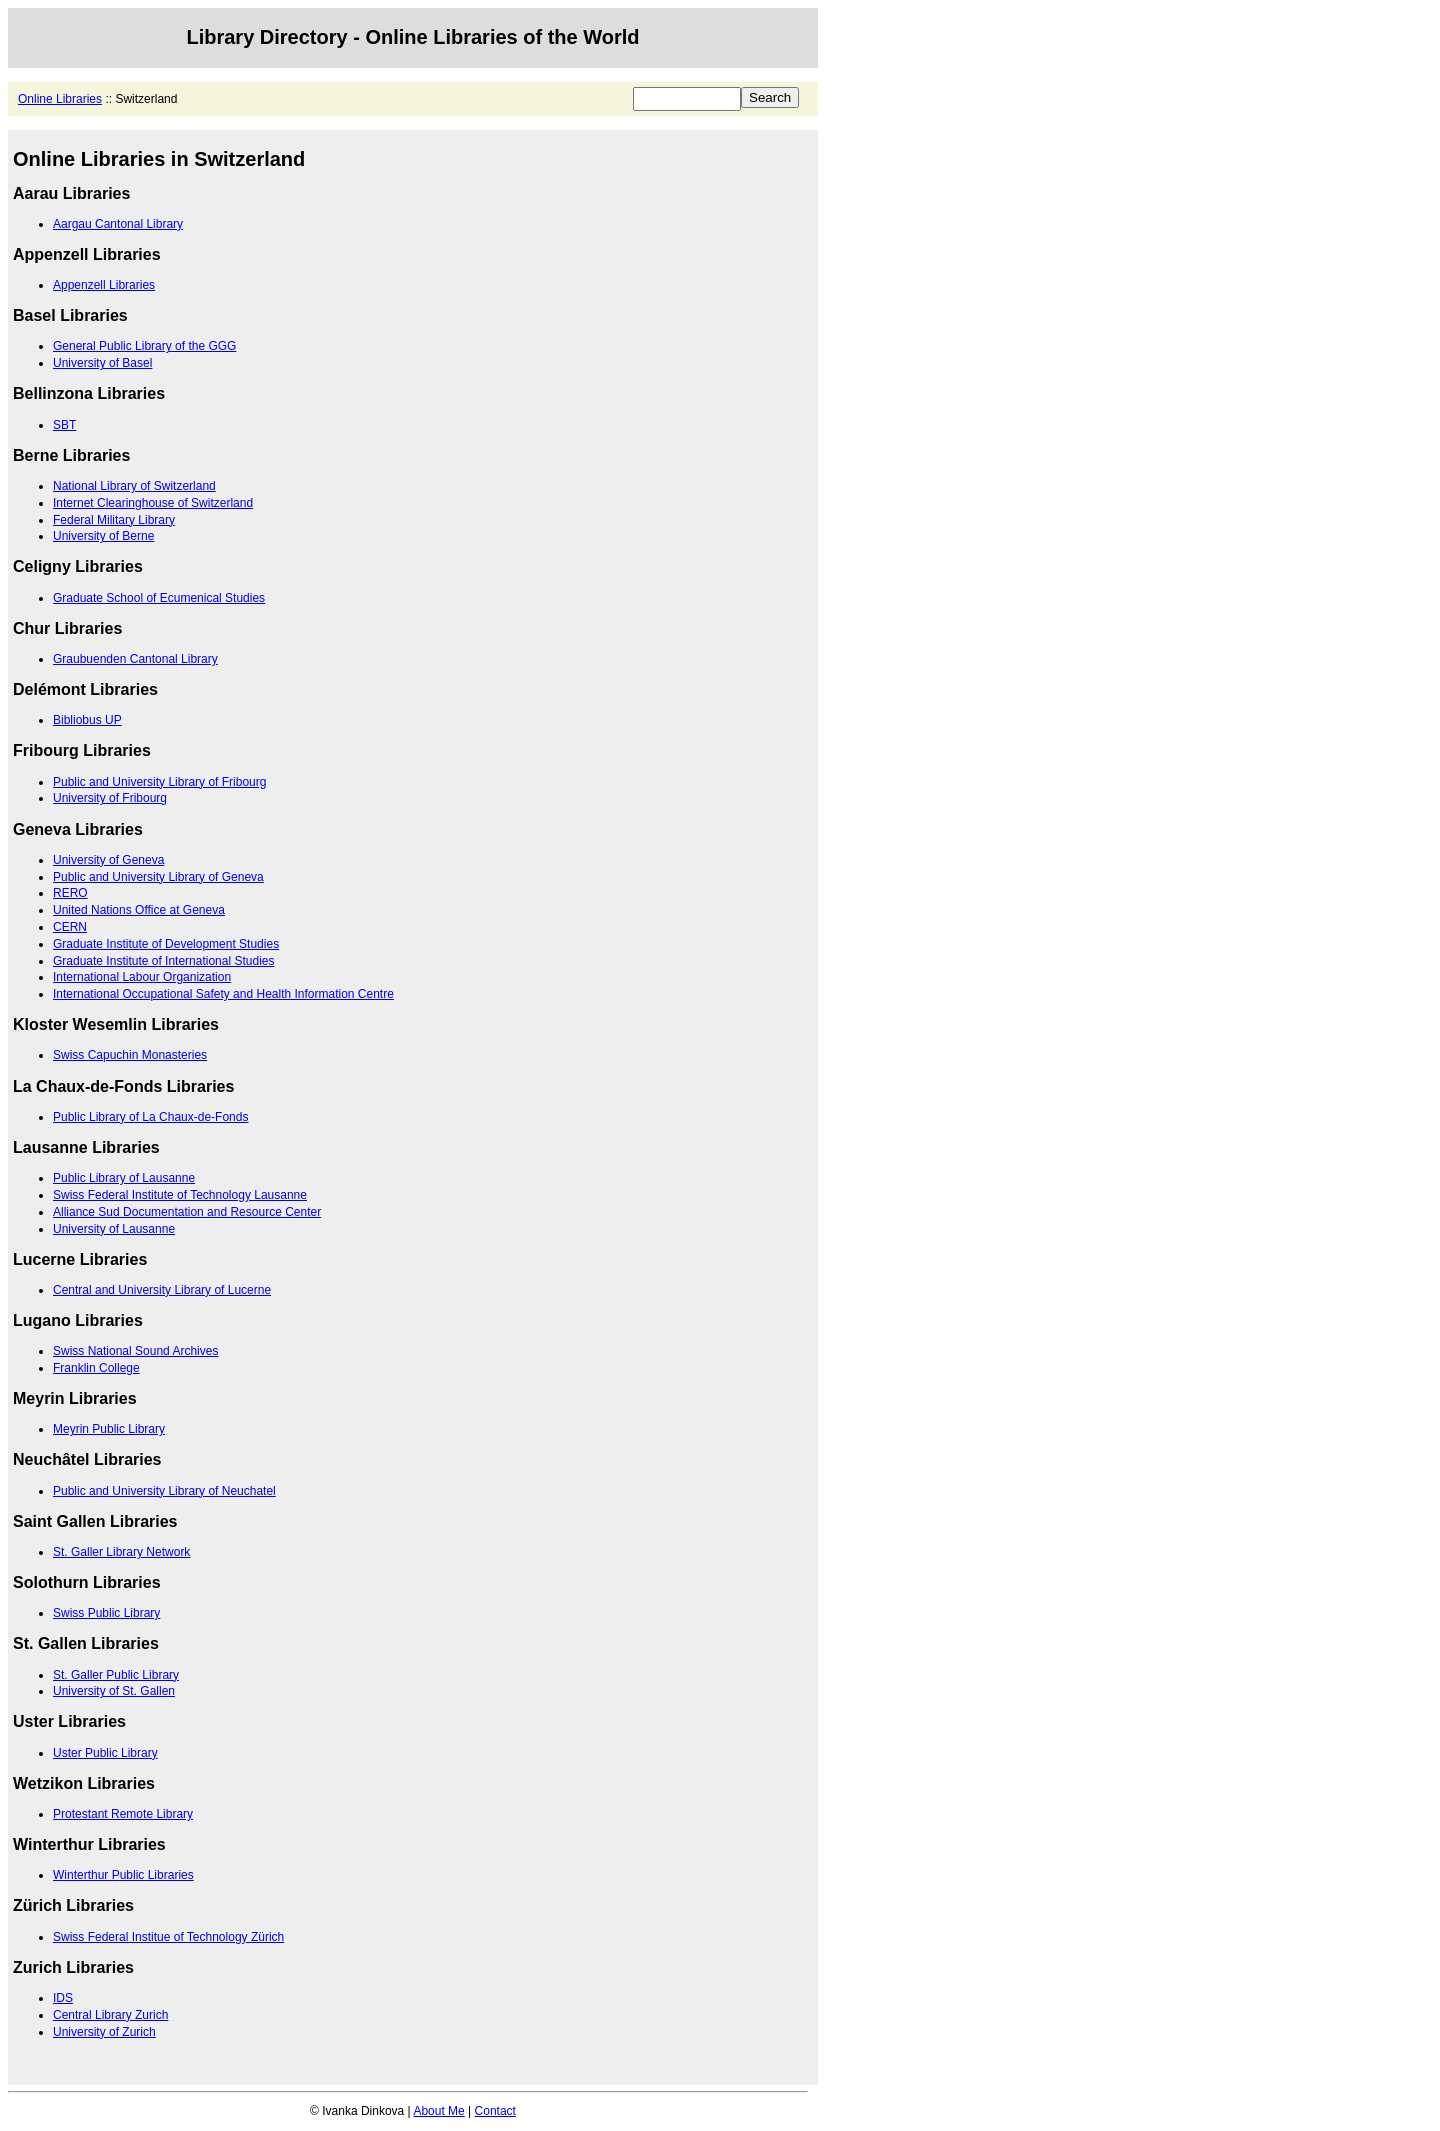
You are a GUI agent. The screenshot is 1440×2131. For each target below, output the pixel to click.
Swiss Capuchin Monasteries (130, 1055)
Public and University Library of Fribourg (159, 782)
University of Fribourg (110, 798)
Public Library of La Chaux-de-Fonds (150, 1117)
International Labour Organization (142, 977)
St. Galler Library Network (121, 1552)
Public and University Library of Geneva (158, 877)
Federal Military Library (114, 520)
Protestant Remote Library (123, 1814)
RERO (70, 893)
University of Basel (102, 363)
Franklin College (96, 1368)
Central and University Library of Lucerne (162, 1290)
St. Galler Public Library (116, 1675)
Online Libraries (60, 99)
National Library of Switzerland (134, 486)
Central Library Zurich (110, 2015)
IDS (63, 1998)
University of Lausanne (114, 1229)
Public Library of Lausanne (124, 1178)
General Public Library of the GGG (144, 346)
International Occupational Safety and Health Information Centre (223, 994)
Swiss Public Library (106, 1613)
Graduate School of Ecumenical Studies (159, 598)
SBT (64, 425)
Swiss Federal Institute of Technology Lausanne (180, 1195)
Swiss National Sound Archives (135, 1351)
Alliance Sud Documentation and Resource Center (187, 1212)
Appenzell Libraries (104, 285)
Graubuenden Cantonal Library (135, 659)
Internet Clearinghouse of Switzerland (153, 503)
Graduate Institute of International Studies (163, 961)
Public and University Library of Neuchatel (164, 1491)
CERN (70, 927)
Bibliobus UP (87, 720)
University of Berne (103, 536)
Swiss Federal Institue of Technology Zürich (168, 1937)
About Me (438, 2111)
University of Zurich (104, 2032)
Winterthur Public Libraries (123, 1875)
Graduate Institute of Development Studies (166, 944)
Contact (495, 2111)
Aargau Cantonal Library (118, 224)
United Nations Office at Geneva (139, 910)
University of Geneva (108, 860)
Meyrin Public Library (109, 1429)
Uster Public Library (105, 1753)
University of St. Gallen (114, 1691)
